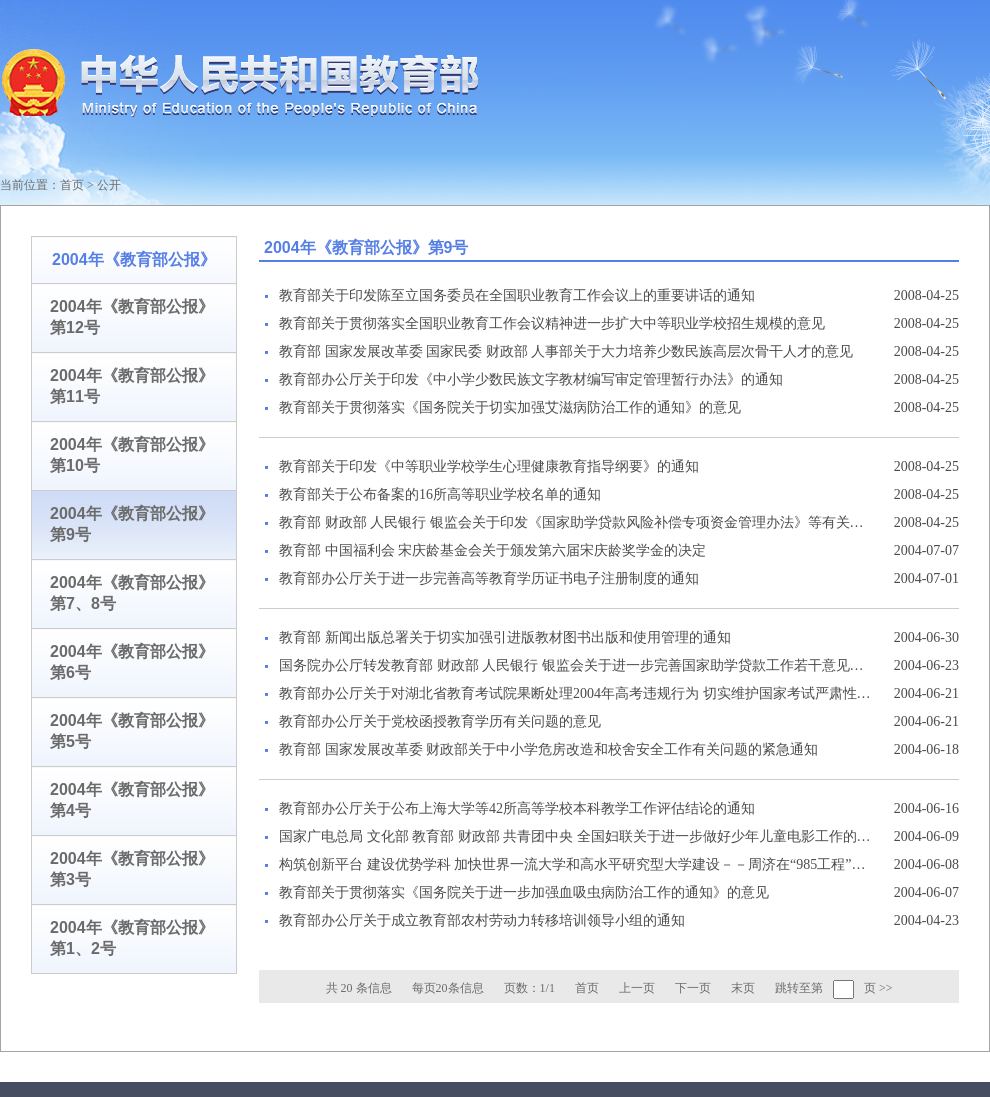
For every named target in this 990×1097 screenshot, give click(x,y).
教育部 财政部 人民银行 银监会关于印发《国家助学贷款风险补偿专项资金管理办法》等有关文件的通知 (575, 522)
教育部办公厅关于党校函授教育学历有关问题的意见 (440, 721)
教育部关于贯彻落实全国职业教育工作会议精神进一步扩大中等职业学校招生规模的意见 (552, 323)
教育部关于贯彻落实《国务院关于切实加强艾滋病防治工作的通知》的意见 (510, 407)
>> (886, 988)
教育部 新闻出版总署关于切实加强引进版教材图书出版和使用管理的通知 (505, 637)
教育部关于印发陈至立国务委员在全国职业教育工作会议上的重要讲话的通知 (517, 295)
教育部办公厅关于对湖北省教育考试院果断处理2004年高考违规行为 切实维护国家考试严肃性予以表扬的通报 (575, 693)
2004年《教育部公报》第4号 (132, 800)
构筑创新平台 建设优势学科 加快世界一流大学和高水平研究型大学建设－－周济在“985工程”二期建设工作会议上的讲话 (575, 864)
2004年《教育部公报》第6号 (132, 662)
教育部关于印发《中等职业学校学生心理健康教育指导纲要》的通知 (489, 466)
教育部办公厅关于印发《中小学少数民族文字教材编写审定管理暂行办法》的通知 (531, 379)
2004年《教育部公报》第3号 (132, 869)
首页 (72, 185)
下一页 (693, 988)
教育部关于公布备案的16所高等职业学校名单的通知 (440, 494)
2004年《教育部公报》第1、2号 (132, 938)
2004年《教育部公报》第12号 (132, 317)
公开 (109, 185)
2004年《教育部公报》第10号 (132, 455)
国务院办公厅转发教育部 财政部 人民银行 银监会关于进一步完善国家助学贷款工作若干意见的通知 (575, 665)
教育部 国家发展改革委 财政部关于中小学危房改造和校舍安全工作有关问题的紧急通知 (548, 749)
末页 (743, 988)
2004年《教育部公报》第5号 (132, 731)
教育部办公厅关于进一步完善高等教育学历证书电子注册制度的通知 (489, 578)
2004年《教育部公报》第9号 (132, 524)
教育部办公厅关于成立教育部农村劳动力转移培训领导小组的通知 (482, 920)
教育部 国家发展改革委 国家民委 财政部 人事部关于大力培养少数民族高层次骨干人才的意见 (566, 351)
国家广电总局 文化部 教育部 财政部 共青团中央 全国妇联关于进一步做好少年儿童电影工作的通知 (575, 836)
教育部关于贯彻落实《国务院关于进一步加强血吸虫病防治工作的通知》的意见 (524, 892)
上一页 (637, 988)
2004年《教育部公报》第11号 (132, 386)
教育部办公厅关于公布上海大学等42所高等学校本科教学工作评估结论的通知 (517, 808)
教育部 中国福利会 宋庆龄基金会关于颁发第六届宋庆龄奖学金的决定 (492, 550)
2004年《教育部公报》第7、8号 (132, 593)
